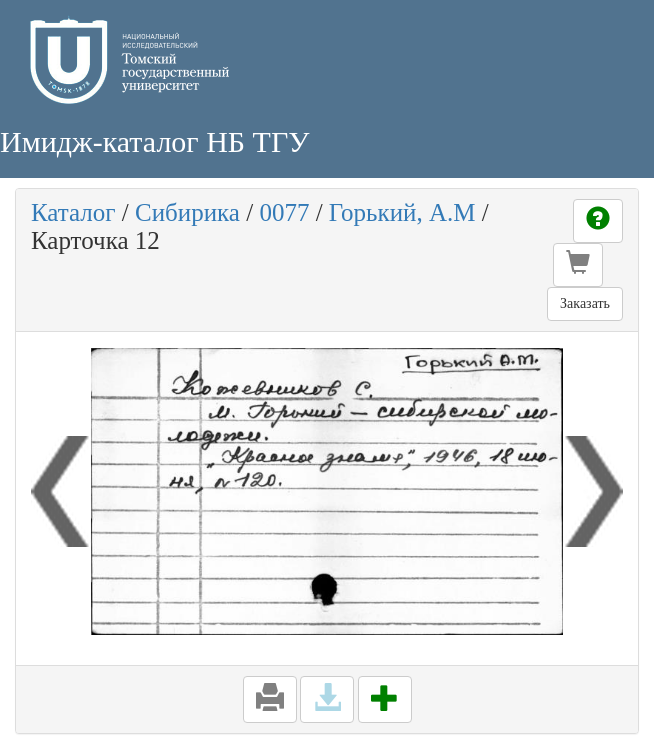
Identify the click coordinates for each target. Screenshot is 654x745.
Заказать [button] (585, 303)
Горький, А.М (402, 212)
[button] (578, 265)
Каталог (73, 212)
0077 (284, 212)
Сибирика (187, 212)
